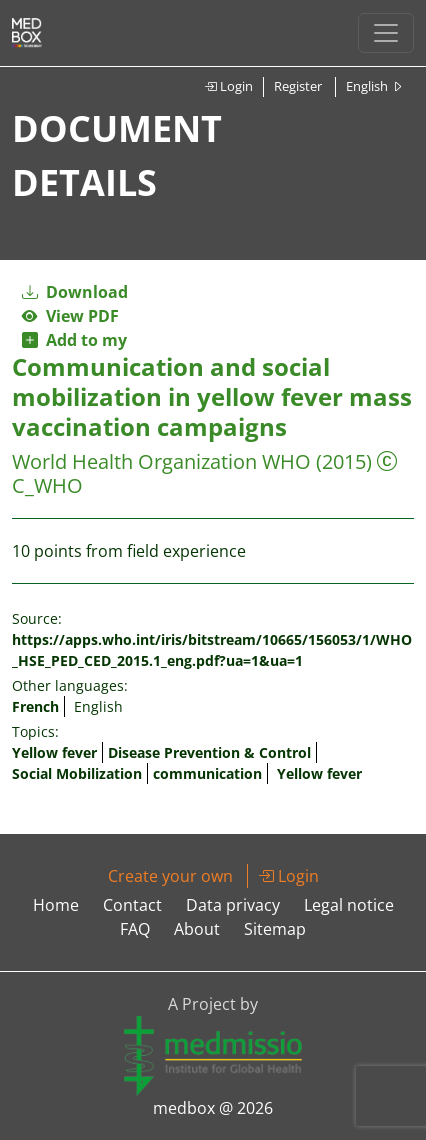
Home (56, 905)
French (35, 706)
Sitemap (275, 929)
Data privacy (233, 905)
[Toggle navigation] (386, 33)
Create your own (170, 876)
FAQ (135, 929)
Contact (132, 905)
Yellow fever (54, 752)
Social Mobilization (77, 773)
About (197, 929)
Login (228, 86)
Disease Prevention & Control (209, 752)
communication (207, 773)
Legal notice (349, 905)
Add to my (74, 340)
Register (298, 86)
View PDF (70, 316)
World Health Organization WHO (161, 461)
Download (75, 292)
